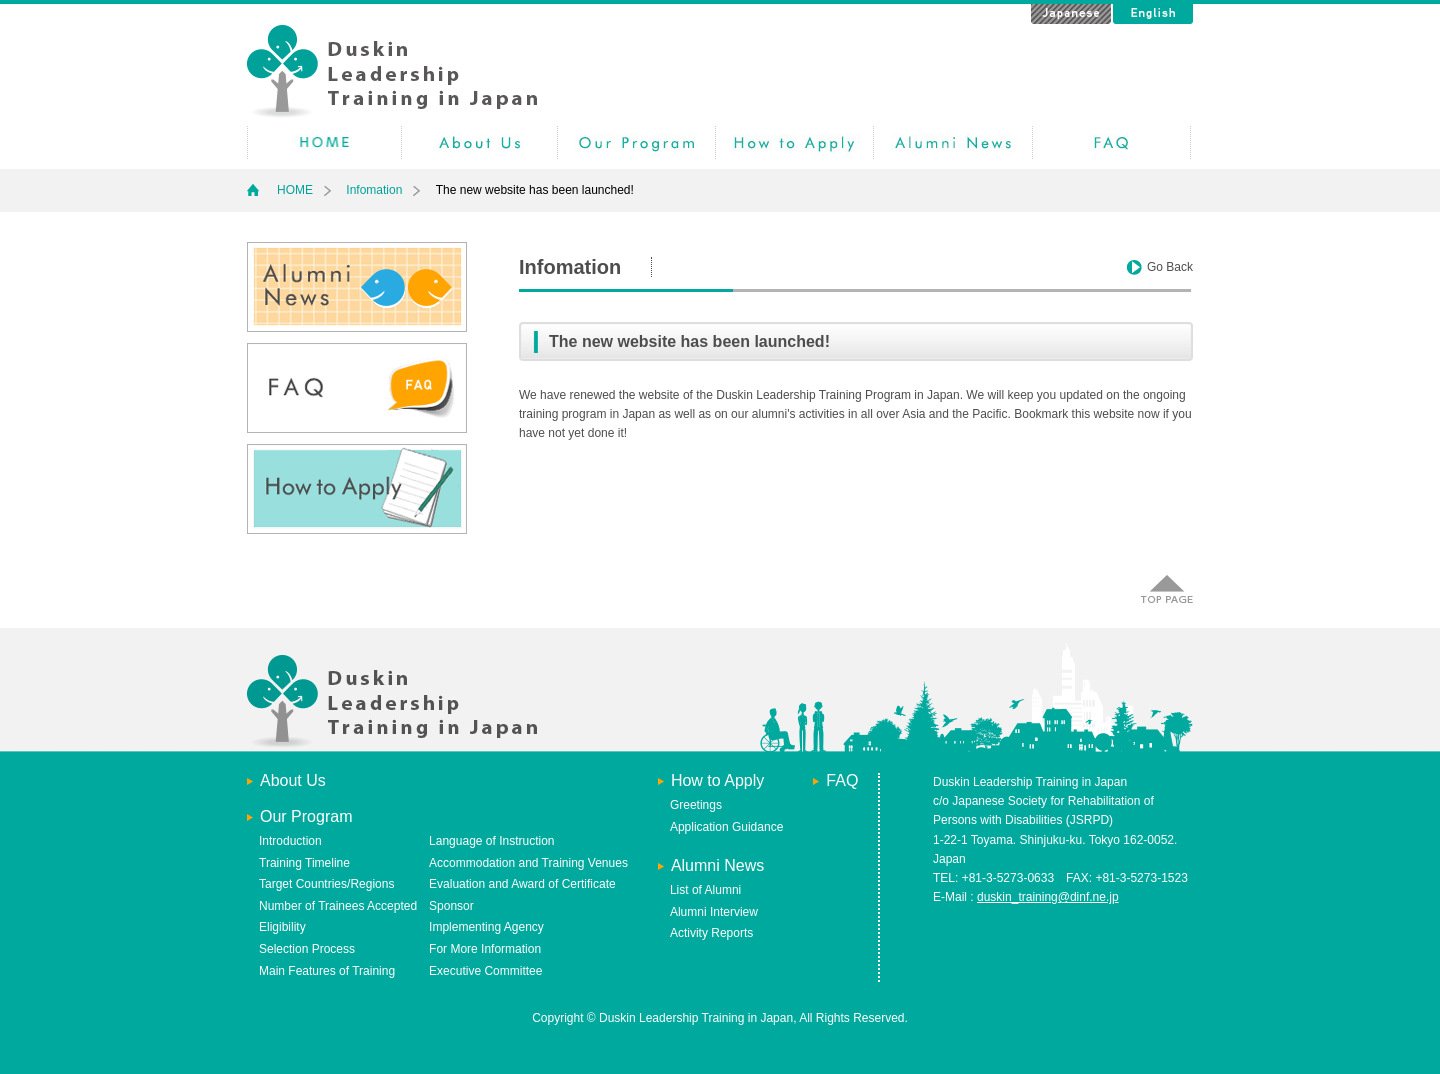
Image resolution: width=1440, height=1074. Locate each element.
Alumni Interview (714, 912)
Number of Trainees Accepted (338, 906)
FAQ (842, 780)
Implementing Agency (486, 927)
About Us (293, 780)
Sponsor (451, 906)
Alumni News (953, 142)
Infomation (374, 190)
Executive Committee (485, 971)
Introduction (290, 841)
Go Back (1170, 267)
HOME (324, 142)
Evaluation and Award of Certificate (522, 884)
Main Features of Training (327, 971)
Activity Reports (711, 933)
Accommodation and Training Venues (528, 863)
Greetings (696, 805)
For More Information (485, 949)
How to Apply (794, 142)
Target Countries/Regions (326, 884)
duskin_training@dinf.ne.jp (1048, 897)
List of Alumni (705, 890)
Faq (1111, 142)
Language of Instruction (491, 841)
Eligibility (282, 927)
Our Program (636, 142)
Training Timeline (304, 863)
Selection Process (307, 949)
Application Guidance (726, 827)
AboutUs (479, 142)
